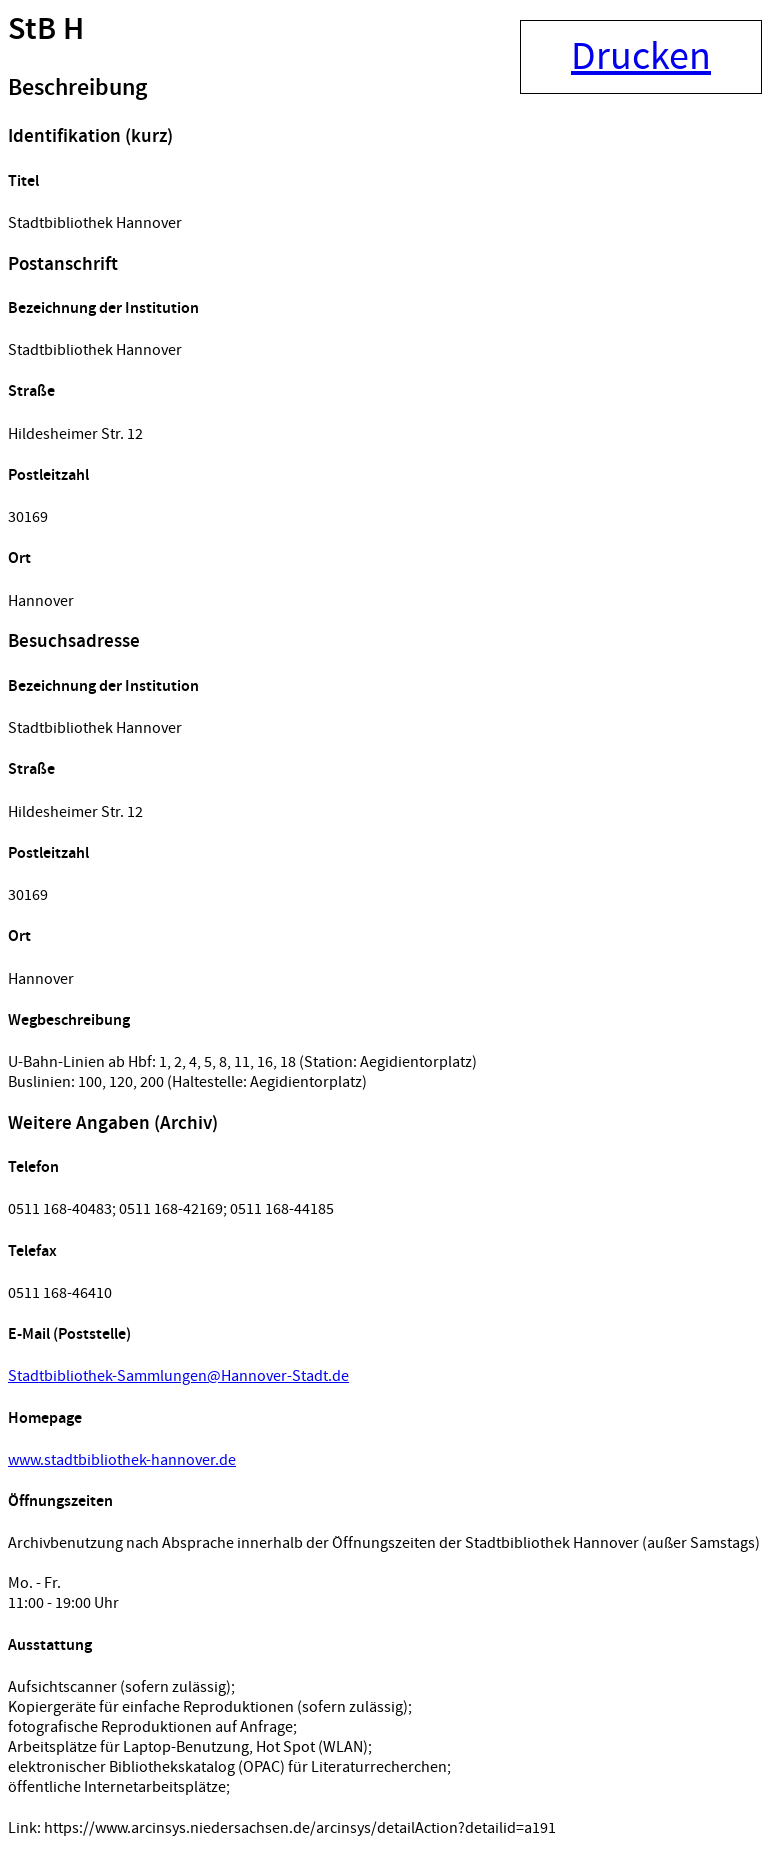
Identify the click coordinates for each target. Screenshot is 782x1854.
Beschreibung (77, 88)
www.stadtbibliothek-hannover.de (122, 1460)
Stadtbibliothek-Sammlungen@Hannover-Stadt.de (178, 1376)
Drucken (641, 57)
